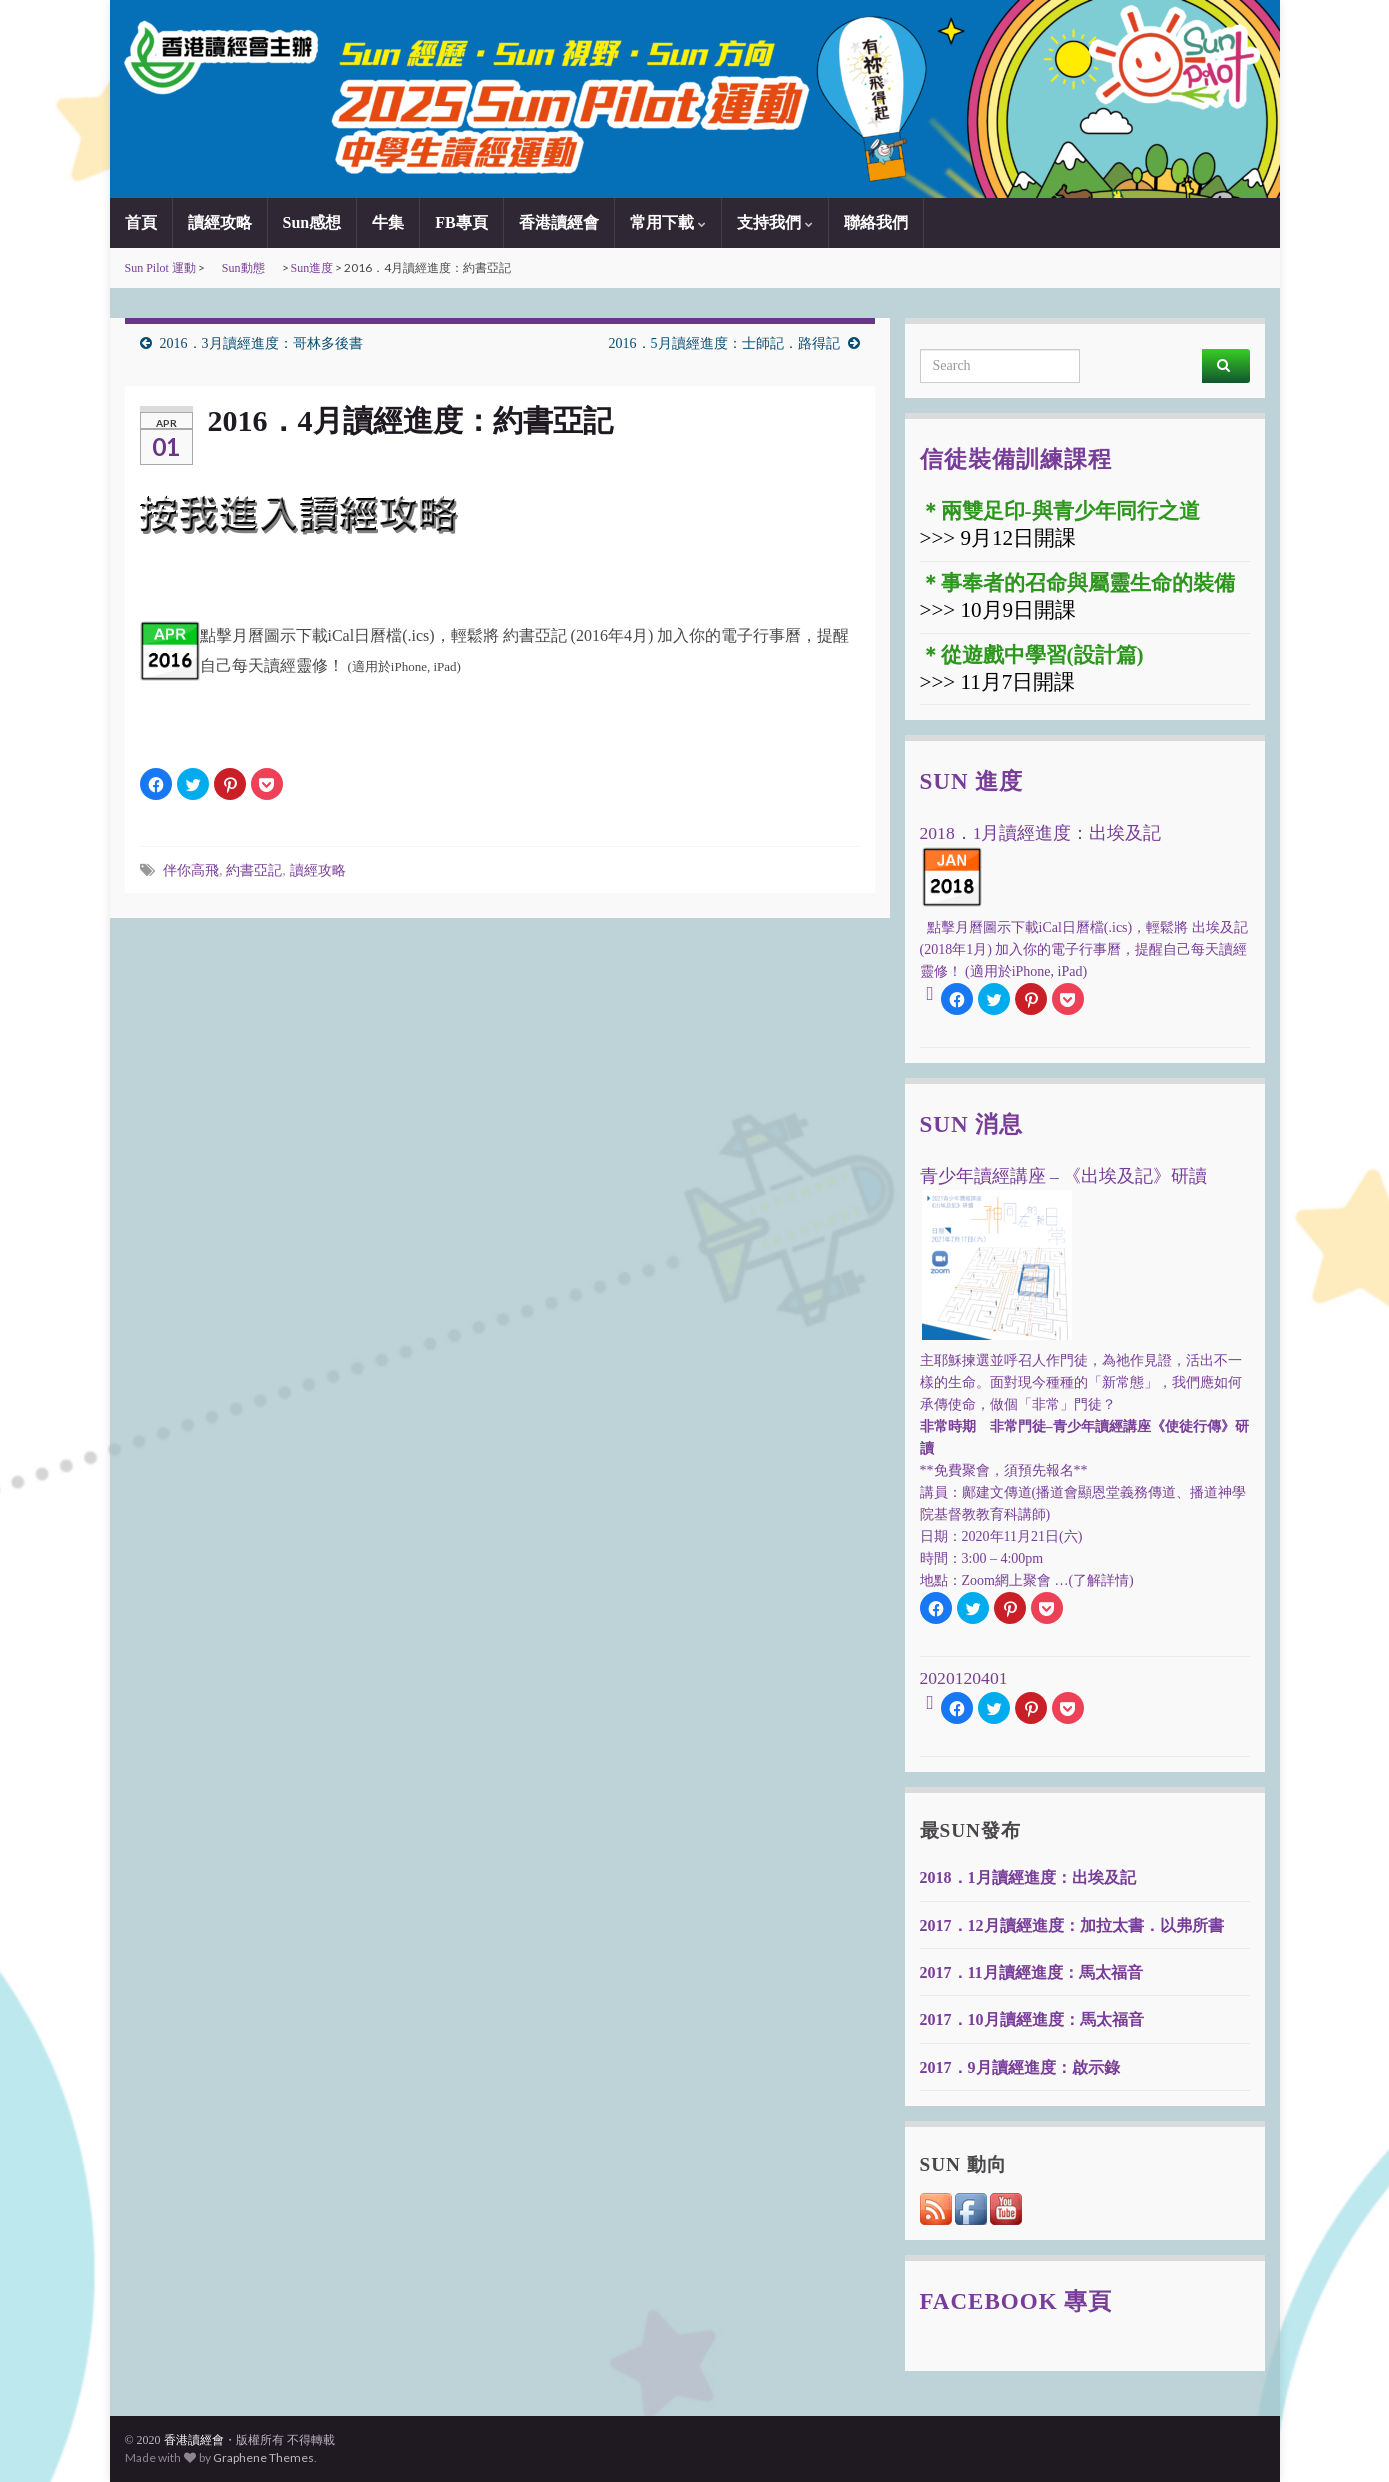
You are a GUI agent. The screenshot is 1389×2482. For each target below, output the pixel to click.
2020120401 (964, 1678)
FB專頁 (461, 222)
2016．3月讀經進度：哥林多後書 (261, 343)
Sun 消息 (972, 1124)
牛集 (388, 222)
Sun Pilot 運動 (160, 268)
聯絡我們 (876, 222)
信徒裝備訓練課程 (1016, 459)
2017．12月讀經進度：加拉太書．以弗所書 (1072, 1925)
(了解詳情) (1100, 1580)
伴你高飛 (191, 870)
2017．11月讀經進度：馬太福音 (1031, 1972)
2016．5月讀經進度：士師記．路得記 (724, 343)
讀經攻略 (220, 222)
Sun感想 (312, 222)
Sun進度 (312, 268)
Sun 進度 (972, 781)
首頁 (141, 222)
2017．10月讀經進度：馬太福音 (1032, 2019)
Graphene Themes (263, 2457)
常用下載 (668, 222)
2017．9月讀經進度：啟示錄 (1020, 2067)
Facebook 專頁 (1016, 2301)
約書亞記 (254, 870)
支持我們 (775, 222)
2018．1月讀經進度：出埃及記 (1028, 1877)
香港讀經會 (559, 222)
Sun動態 (243, 268)
